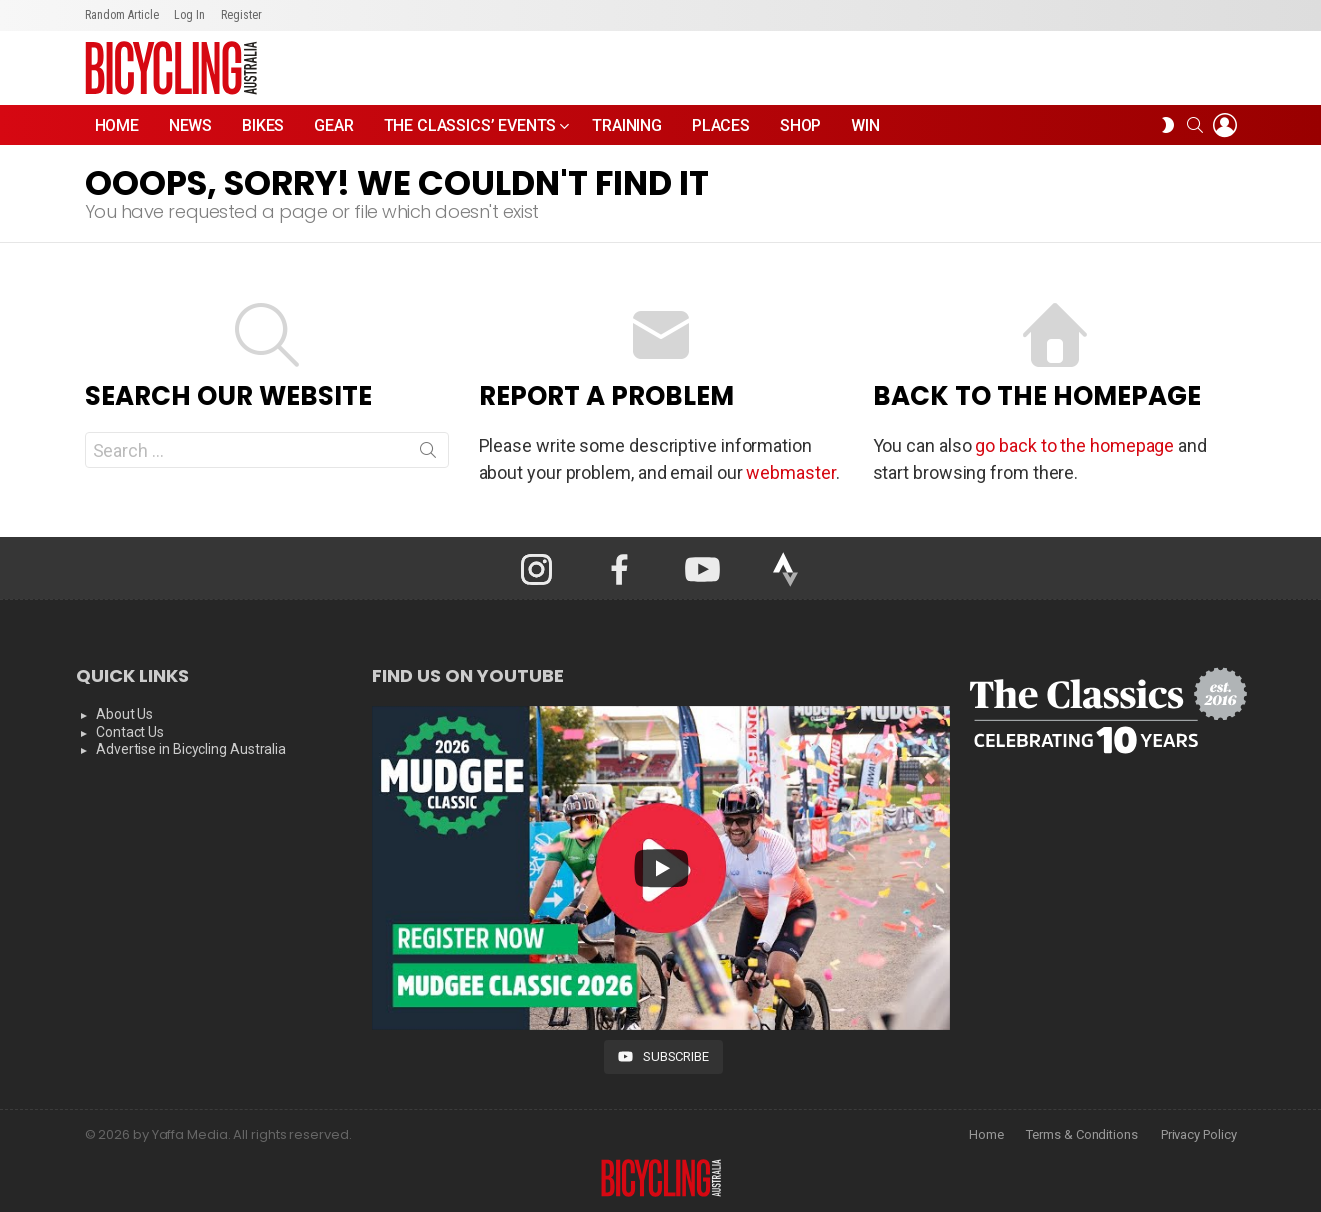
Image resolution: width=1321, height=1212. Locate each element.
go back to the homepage (1074, 445)
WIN (865, 125)
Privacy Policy (1199, 1134)
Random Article (122, 15)
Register (241, 15)
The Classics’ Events (470, 130)
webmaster (790, 472)
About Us (124, 714)
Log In (189, 15)
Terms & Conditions (1081, 1134)
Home (117, 125)
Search (428, 454)
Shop (800, 125)
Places (721, 125)
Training (627, 125)
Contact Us (130, 732)
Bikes (263, 125)
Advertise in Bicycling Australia (191, 749)
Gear (333, 125)
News (190, 125)
